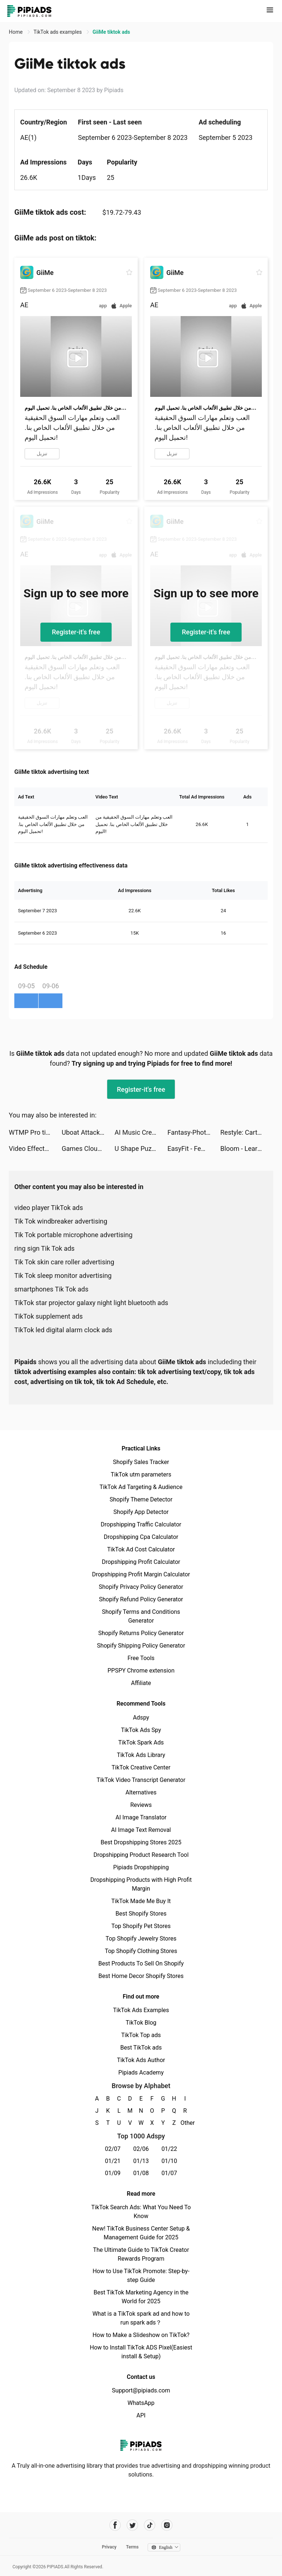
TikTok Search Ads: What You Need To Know (141, 2212)
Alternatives (141, 1792)
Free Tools (141, 1658)
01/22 (169, 2148)
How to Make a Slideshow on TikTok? (141, 2335)
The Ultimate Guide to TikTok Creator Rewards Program (141, 2254)
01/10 (169, 2160)
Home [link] (16, 32)
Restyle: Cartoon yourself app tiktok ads (246, 1132)
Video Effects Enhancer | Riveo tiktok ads (35, 1148)
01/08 (141, 2173)
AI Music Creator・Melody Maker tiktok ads (141, 1132)
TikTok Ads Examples (141, 2010)
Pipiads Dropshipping (141, 1867)
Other (185, 2122)
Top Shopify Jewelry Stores (141, 1938)
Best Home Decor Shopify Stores (141, 1975)
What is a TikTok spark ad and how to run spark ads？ (141, 2318)
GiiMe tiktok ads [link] (111, 32)
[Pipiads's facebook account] (115, 2525)
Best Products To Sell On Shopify (141, 1963)
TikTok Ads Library (141, 1754)
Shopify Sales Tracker (141, 1462)
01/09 (113, 2173)
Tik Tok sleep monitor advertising (63, 1275)
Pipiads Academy (140, 2072)
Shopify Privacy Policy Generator (141, 1586)
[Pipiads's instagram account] (167, 2525)
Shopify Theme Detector (140, 1499)
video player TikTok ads (48, 1207)
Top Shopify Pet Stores (141, 1926)
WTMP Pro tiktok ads (35, 1132)
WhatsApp (141, 2402)
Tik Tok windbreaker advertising (60, 1221)
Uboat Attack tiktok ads (88, 1132)
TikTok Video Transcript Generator (141, 1779)
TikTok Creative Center (141, 1767)
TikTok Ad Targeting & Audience (141, 1486)
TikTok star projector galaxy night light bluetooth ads (91, 1303)
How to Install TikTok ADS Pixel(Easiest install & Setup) (141, 2352)
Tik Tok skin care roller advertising (64, 1262)
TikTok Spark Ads (141, 1742)
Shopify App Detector (141, 1511)
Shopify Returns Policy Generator (141, 1633)
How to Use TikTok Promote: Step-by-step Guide (141, 2275)
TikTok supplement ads (48, 1316)
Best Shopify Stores (140, 1913)
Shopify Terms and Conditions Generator (141, 1616)
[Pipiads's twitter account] (132, 2525)
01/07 (169, 2173)
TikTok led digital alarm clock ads (63, 1330)
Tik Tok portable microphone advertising (73, 1235)
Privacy (109, 2547)
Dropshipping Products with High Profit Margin (141, 1884)
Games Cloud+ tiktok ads (88, 1148)
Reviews (141, 1804)
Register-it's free (76, 632)
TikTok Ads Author (141, 2060)
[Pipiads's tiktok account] (149, 2525)
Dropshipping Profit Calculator (141, 1561)
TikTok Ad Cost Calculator (141, 1549)
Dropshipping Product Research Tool (140, 1854)
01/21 (113, 2160)
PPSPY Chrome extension (141, 1670)
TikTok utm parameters (141, 1474)
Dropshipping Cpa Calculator (141, 1536)
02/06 (141, 2148)
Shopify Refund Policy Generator (141, 1599)
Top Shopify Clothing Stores (141, 1951)
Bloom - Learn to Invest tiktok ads (246, 1148)
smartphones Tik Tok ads (51, 1289)
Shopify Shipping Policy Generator (141, 1645)
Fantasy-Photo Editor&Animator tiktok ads (193, 1132)
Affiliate (141, 1683)
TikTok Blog (141, 2022)
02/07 (113, 2148)
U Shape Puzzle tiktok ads (141, 1148)
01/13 (141, 2160)
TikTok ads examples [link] (58, 32)
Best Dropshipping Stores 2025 (141, 1842)
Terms (132, 2547)
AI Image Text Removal (141, 1829)
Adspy (141, 1717)
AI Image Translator (140, 1817)
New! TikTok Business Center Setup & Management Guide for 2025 (141, 2233)
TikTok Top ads (141, 2035)
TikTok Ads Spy (141, 1730)
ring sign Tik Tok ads (44, 1248)
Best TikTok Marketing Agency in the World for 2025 (141, 2297)
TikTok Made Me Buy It (141, 1901)
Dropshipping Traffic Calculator (141, 1524)
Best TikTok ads (141, 2047)
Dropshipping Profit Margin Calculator (141, 1574)
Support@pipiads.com (141, 2390)
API (141, 2415)
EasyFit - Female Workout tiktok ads (193, 1148)
